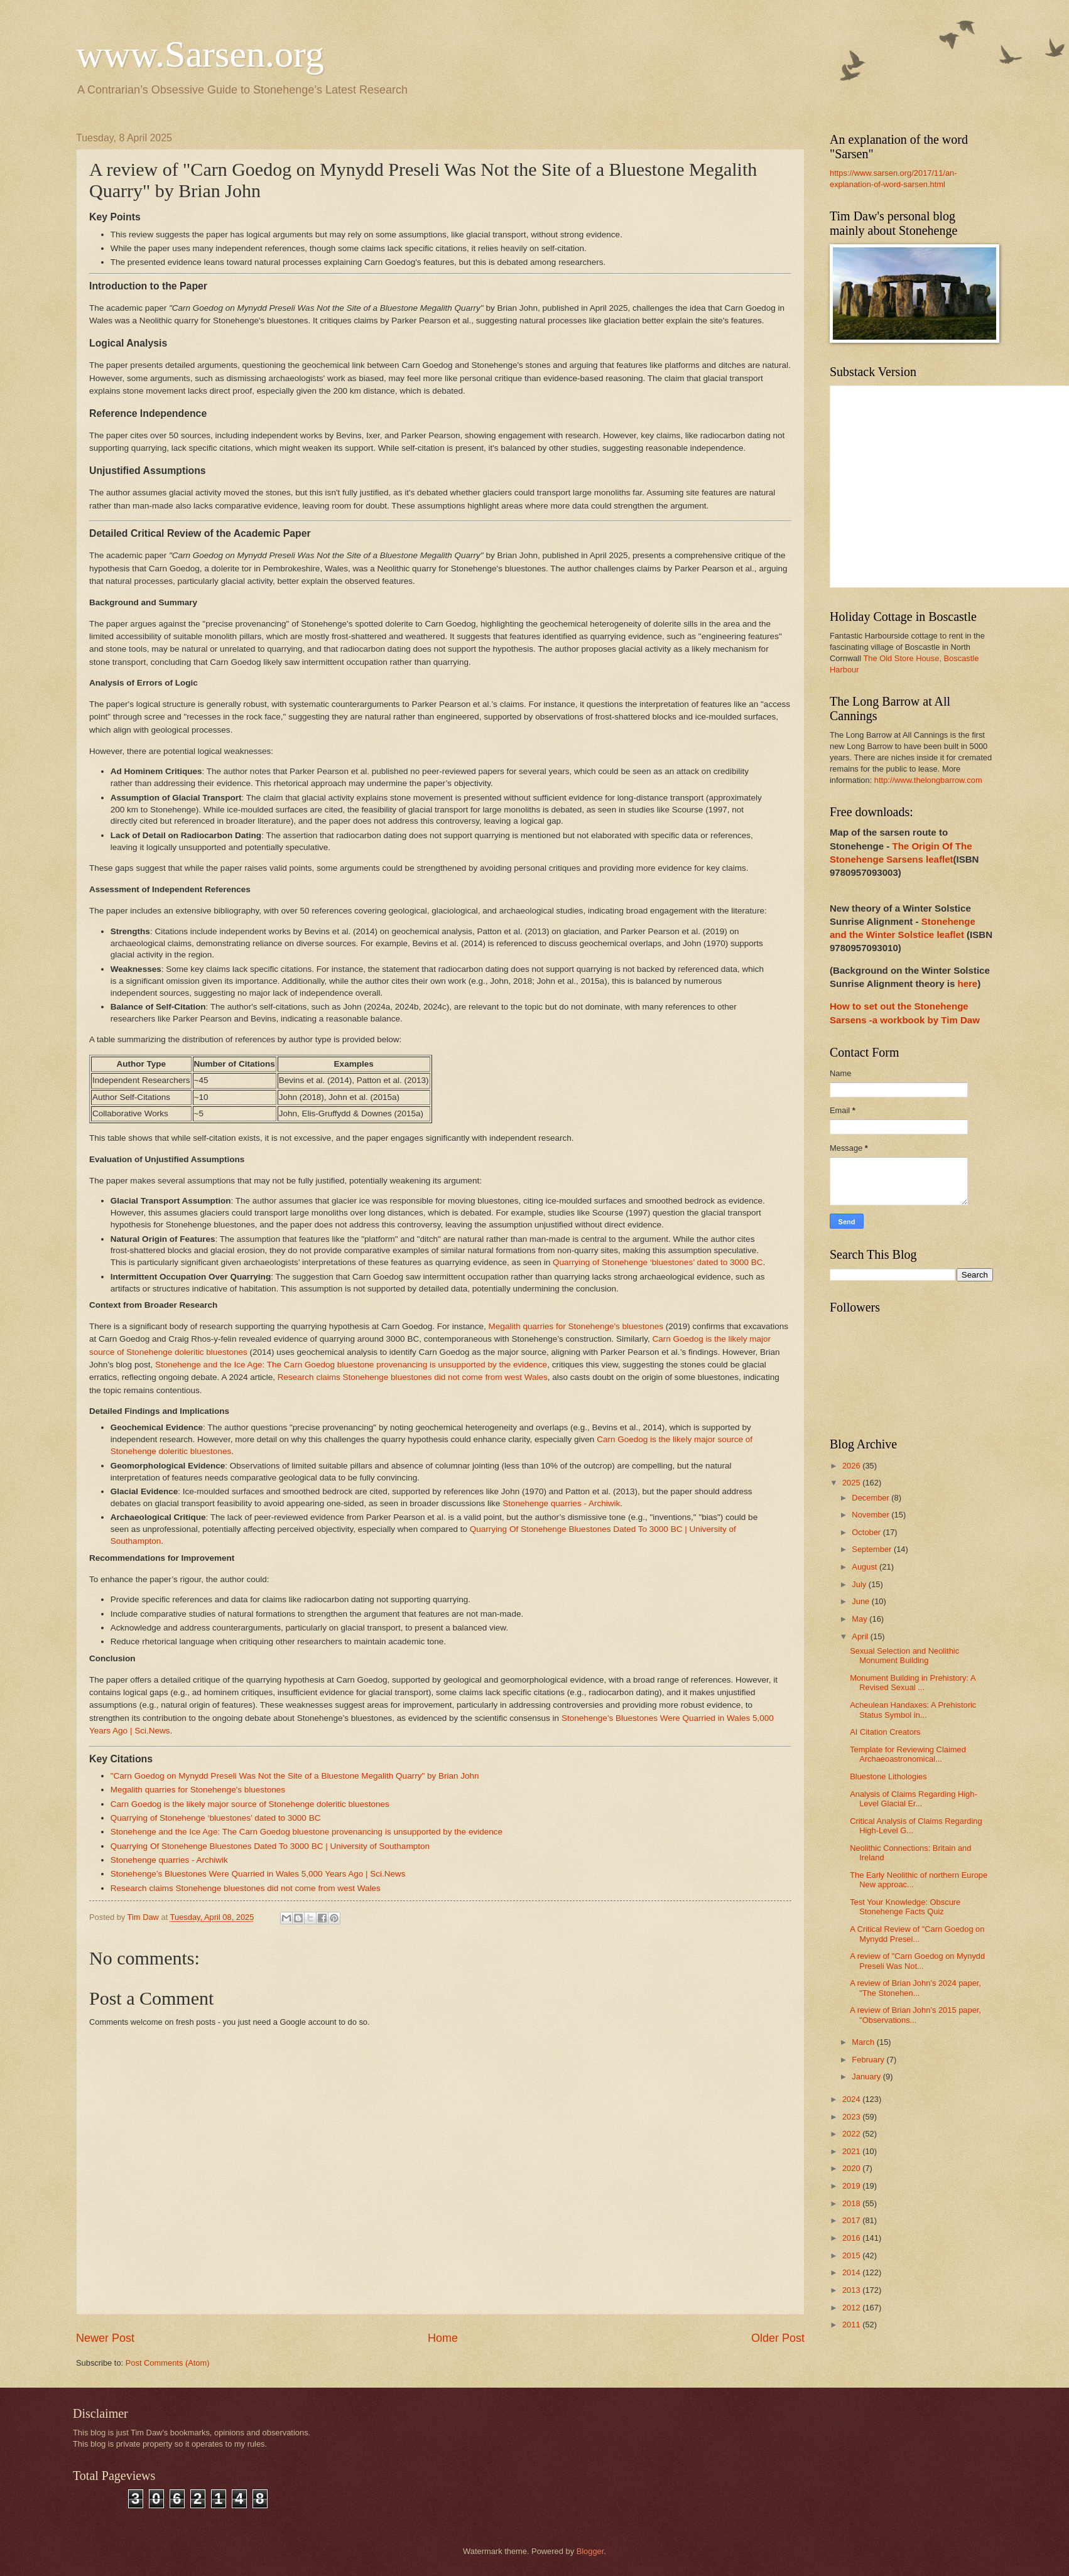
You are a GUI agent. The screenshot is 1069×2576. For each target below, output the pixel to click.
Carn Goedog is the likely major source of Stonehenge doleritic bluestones (250, 1804)
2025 (852, 1482)
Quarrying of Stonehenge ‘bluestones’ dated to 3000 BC (658, 1262)
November (871, 1514)
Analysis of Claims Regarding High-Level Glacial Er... (913, 1798)
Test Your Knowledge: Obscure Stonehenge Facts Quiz (905, 1906)
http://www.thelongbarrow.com (928, 780)
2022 (852, 2133)
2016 (852, 2238)
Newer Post (105, 2338)
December (871, 1497)
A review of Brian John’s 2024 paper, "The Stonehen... (915, 1987)
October (867, 1532)
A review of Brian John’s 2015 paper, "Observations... (915, 2014)
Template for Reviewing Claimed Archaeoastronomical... (908, 1754)
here (967, 983)
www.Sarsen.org (200, 54)
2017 (852, 2220)
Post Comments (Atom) (168, 2363)
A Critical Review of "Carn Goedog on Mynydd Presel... (917, 1933)
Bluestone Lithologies (888, 1776)
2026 (852, 1465)
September (873, 1549)
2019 (852, 2186)
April (861, 1636)
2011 (852, 2324)
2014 (852, 2272)
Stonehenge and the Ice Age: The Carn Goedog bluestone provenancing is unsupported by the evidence (351, 1364)
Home (443, 2338)
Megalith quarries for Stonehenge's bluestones (576, 1326)
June (862, 1601)
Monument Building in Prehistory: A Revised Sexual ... (912, 1682)
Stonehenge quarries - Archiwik (561, 1503)
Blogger (590, 2551)
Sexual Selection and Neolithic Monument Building (904, 1655)
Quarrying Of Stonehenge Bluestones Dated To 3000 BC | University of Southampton (270, 1846)
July (860, 1584)
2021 (852, 2151)
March (864, 2042)
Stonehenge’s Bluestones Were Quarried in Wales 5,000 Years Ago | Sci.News (258, 1873)
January (867, 2076)
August (865, 1566)
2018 (852, 2203)
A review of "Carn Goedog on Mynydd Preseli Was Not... (917, 1960)
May (860, 1619)
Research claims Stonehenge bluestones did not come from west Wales (413, 1377)
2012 (852, 2307)
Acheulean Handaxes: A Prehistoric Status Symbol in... (913, 1709)
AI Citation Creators (885, 1732)
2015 (852, 2255)
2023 (852, 2116)
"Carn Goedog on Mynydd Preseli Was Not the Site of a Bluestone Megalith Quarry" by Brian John (295, 1776)
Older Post (778, 2338)
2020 (852, 2168)
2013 (852, 2290)
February (869, 2059)
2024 (852, 2099)
